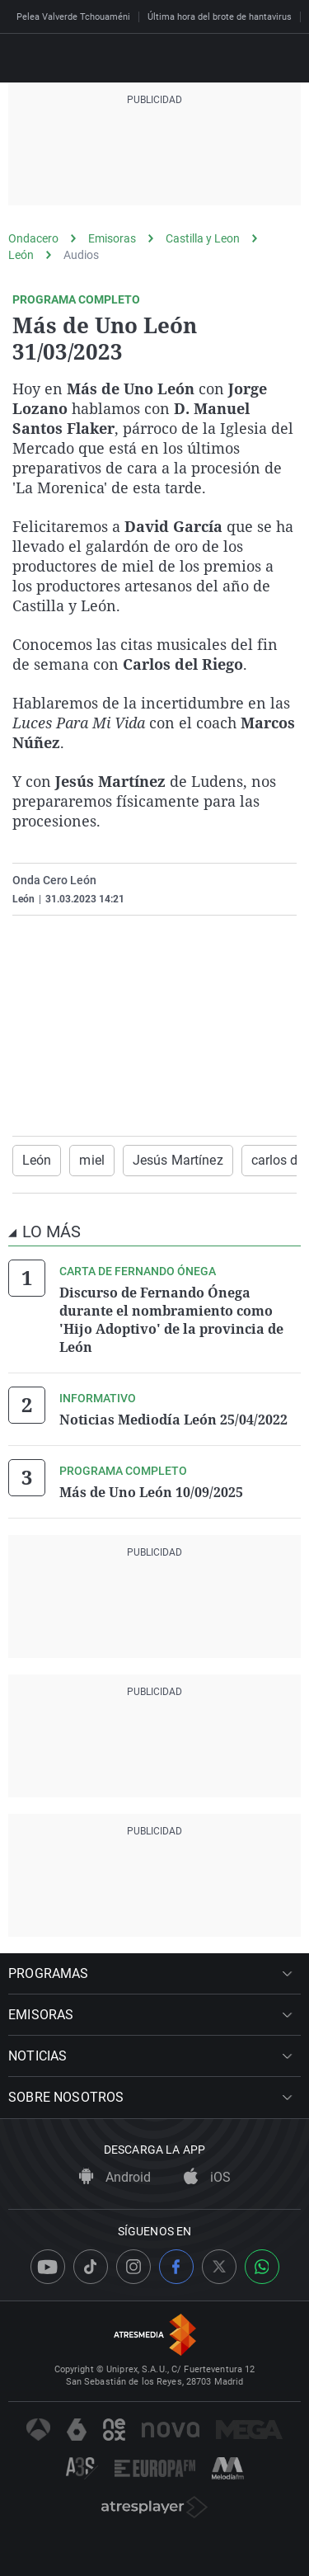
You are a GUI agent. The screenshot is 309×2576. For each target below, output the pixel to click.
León (21, 254)
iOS (207, 2177)
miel (91, 1160)
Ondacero (33, 238)
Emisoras (112, 238)
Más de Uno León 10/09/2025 (151, 1492)
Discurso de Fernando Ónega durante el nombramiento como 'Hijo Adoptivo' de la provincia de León (171, 1319)
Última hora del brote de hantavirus (219, 16)
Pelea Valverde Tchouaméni (73, 16)
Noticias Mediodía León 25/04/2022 (173, 1419)
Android (115, 2177)
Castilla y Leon (203, 238)
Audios (81, 254)
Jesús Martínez (178, 1160)
